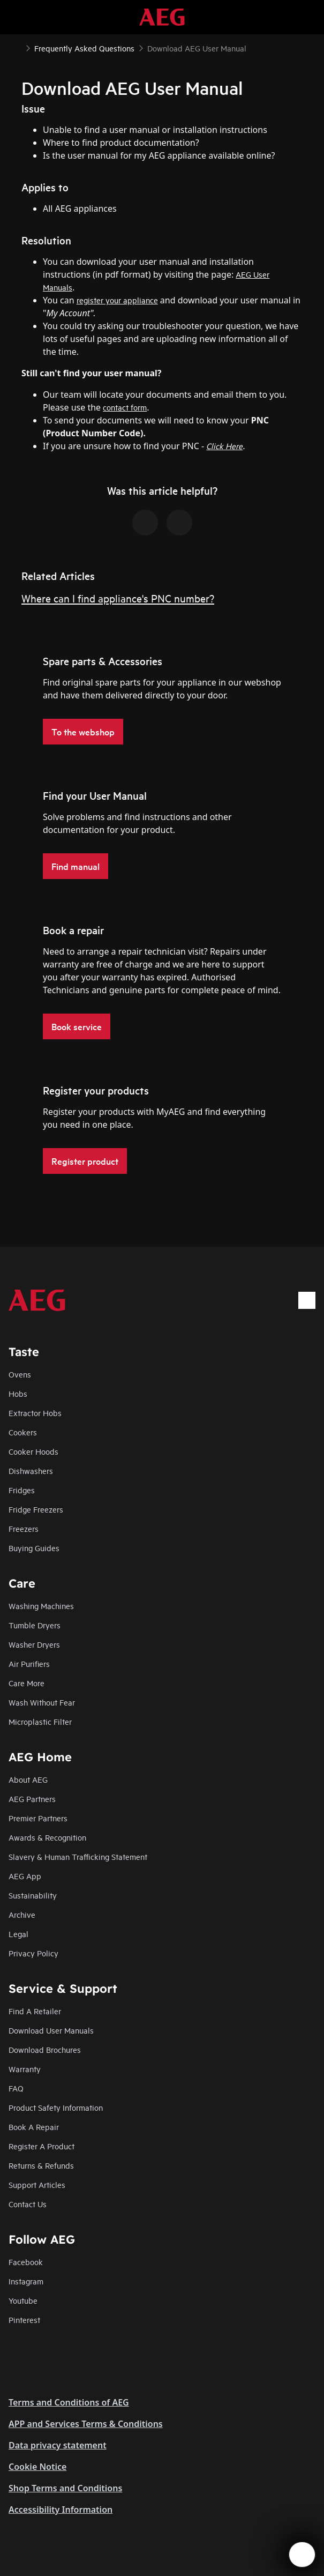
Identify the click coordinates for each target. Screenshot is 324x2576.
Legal (18, 1934)
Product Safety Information (56, 2107)
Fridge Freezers (36, 1509)
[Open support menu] (302, 2554)
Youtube (23, 2300)
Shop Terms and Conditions (65, 2488)
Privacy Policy (33, 1953)
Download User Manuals (51, 2030)
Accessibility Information (60, 2509)
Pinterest (24, 2319)
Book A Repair (34, 2126)
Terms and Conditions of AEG (69, 2402)
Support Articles (37, 2184)
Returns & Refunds (41, 2165)
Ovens (20, 1374)
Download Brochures (45, 2049)
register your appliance (117, 300)
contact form (125, 407)
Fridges (22, 1490)
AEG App (25, 1876)
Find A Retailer (35, 2011)
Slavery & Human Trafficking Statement (78, 1856)
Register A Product (41, 2146)
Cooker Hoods (33, 1451)
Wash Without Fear (42, 1702)
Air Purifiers (29, 1663)
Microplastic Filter (40, 1721)
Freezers (24, 1528)
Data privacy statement (58, 2445)
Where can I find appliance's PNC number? (117, 598)
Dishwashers (31, 1470)
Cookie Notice (37, 2467)
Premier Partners (38, 1818)
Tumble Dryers (35, 1625)
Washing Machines (41, 1605)
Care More (26, 1683)
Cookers (23, 1432)
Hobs (18, 1393)
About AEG (28, 1779)
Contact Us (28, 2204)
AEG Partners (32, 1798)
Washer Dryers (34, 1644)
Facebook (26, 2262)
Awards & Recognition (47, 1837)
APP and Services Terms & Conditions (86, 2424)
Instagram (26, 2281)
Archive (22, 1914)
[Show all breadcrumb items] (17, 47)
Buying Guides (34, 1548)
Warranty (25, 2069)
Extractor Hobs (35, 1413)
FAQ (16, 2088)
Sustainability (33, 1895)
